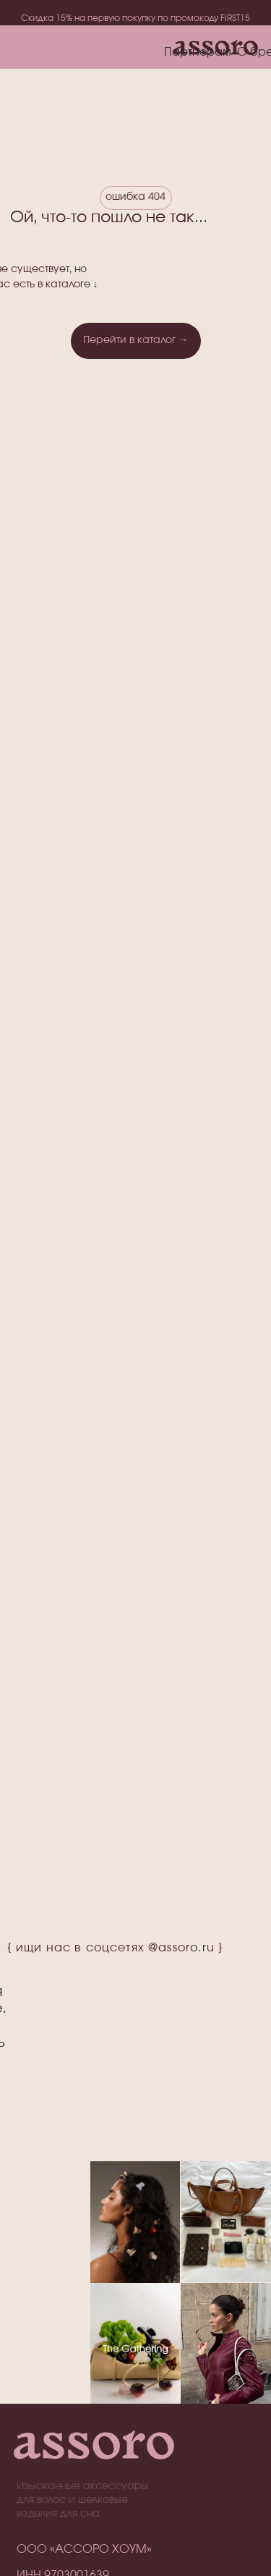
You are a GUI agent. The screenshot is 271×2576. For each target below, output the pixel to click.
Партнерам (197, 52)
